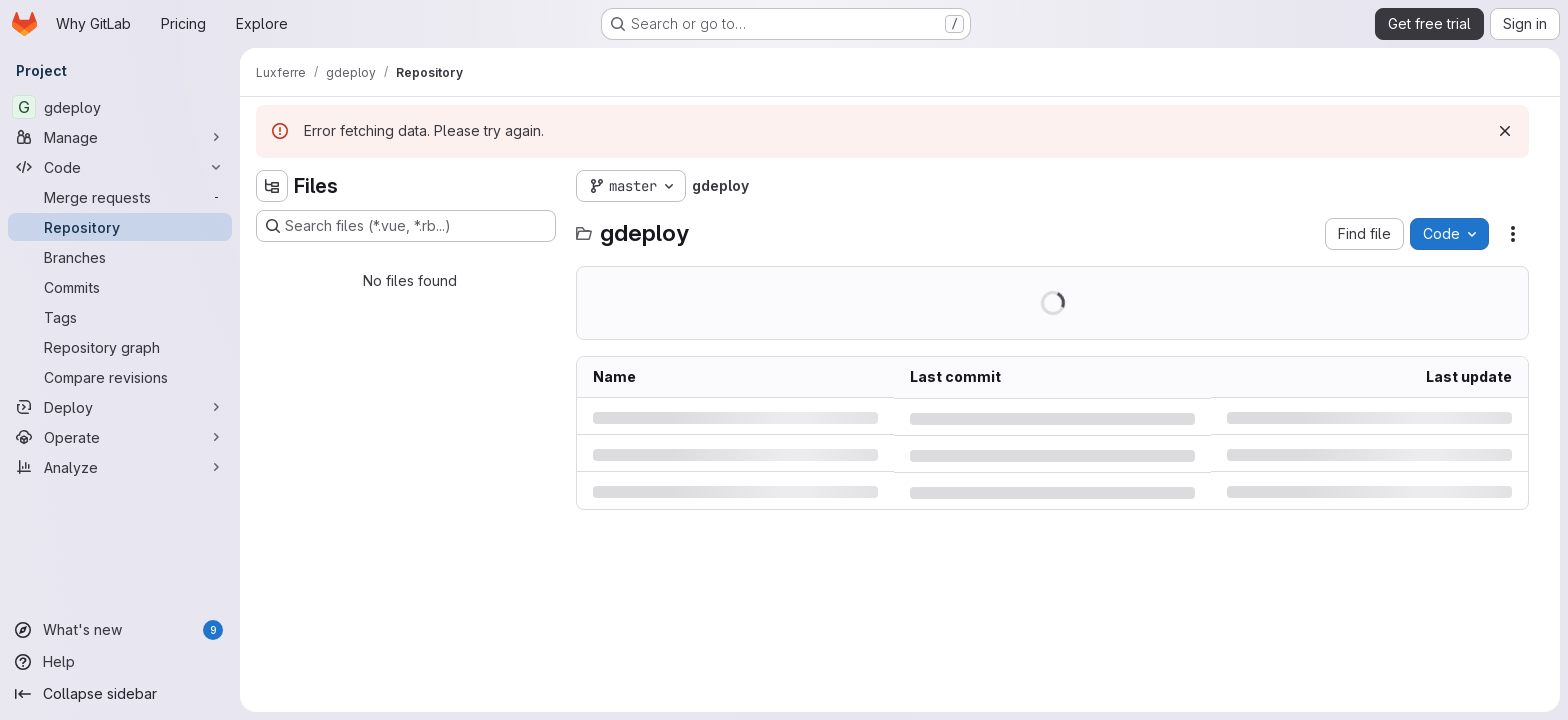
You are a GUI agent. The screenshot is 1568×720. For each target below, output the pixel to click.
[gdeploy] (120, 107)
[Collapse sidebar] (120, 694)
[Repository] (120, 227)
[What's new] (120, 630)
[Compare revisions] (120, 377)
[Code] (120, 167)
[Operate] (120, 437)
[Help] (120, 662)
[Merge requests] (120, 197)
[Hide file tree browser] (272, 186)
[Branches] (120, 257)
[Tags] (120, 317)
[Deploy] (120, 407)
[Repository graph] (120, 347)
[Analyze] (120, 467)
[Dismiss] (1505, 131)
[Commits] (120, 287)
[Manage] (120, 137)
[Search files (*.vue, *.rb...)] (406, 226)
